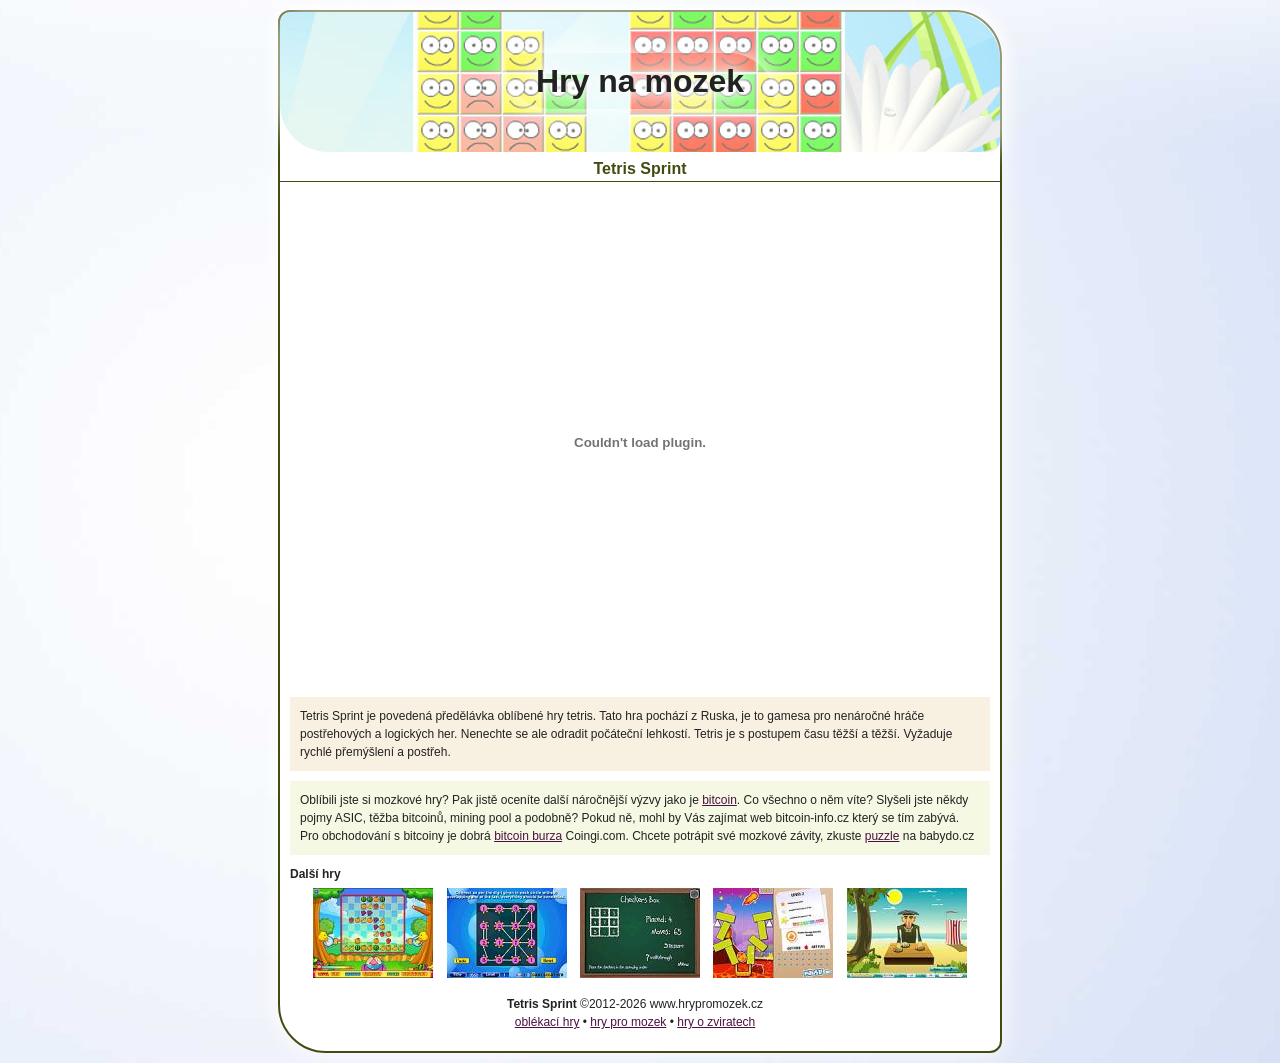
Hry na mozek (640, 81)
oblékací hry (547, 1022)
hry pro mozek (628, 1022)
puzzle (882, 836)
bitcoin (719, 800)
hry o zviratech (716, 1022)
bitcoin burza (528, 836)
